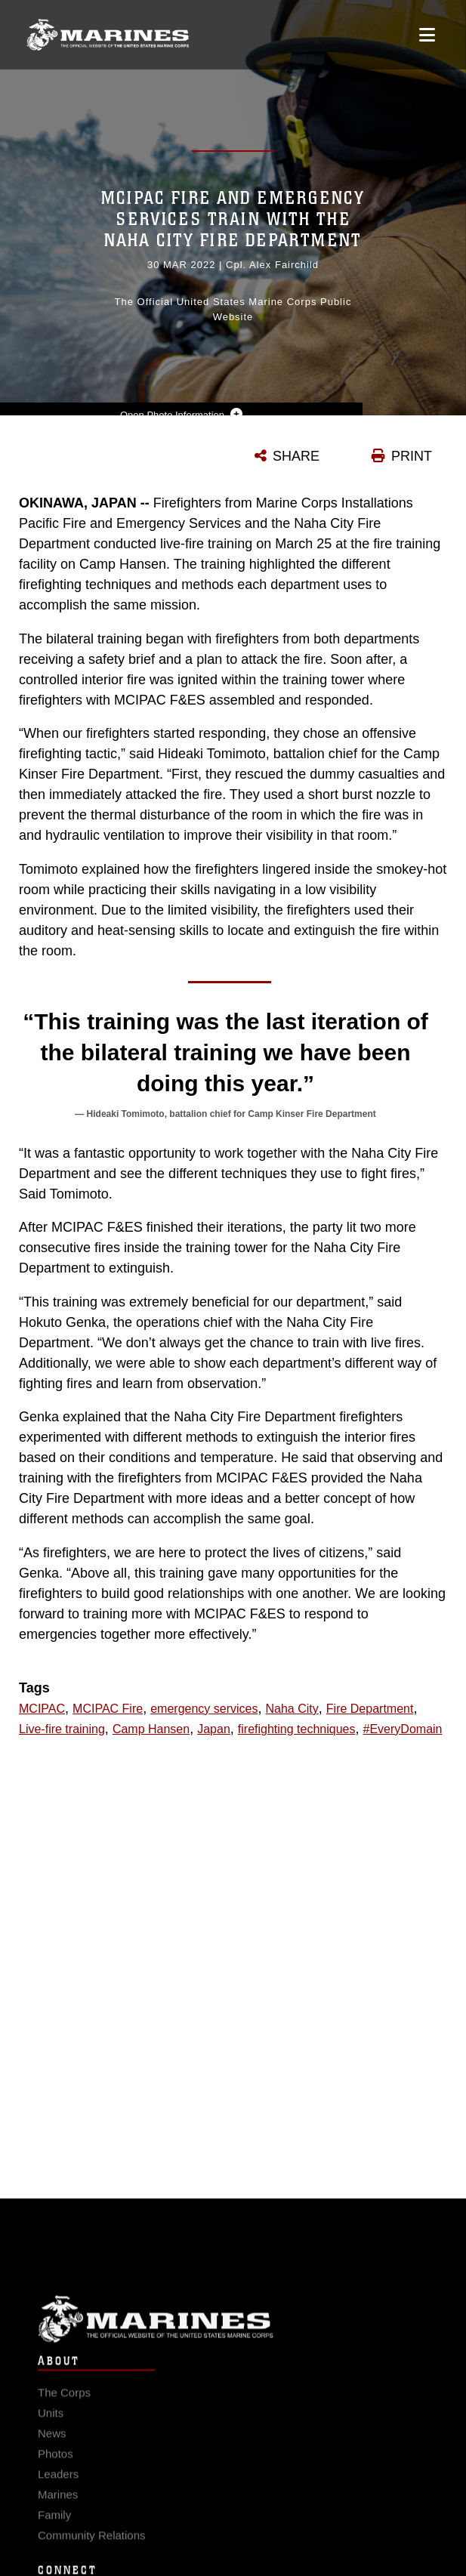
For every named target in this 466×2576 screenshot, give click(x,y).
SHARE (296, 456)
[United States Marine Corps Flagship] (107, 35)
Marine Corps (233, 2330)
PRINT (411, 456)
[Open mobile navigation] (427, 34)
